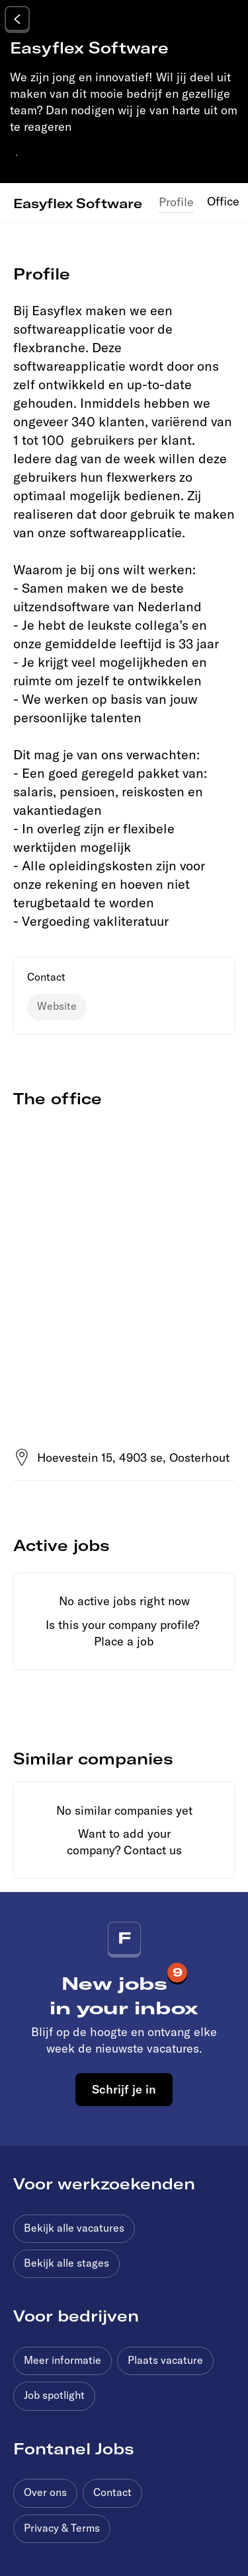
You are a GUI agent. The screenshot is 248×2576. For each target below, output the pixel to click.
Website (57, 1005)
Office (223, 201)
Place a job (124, 1641)
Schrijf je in (124, 2089)
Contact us (153, 1850)
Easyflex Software (77, 203)
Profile (176, 201)
